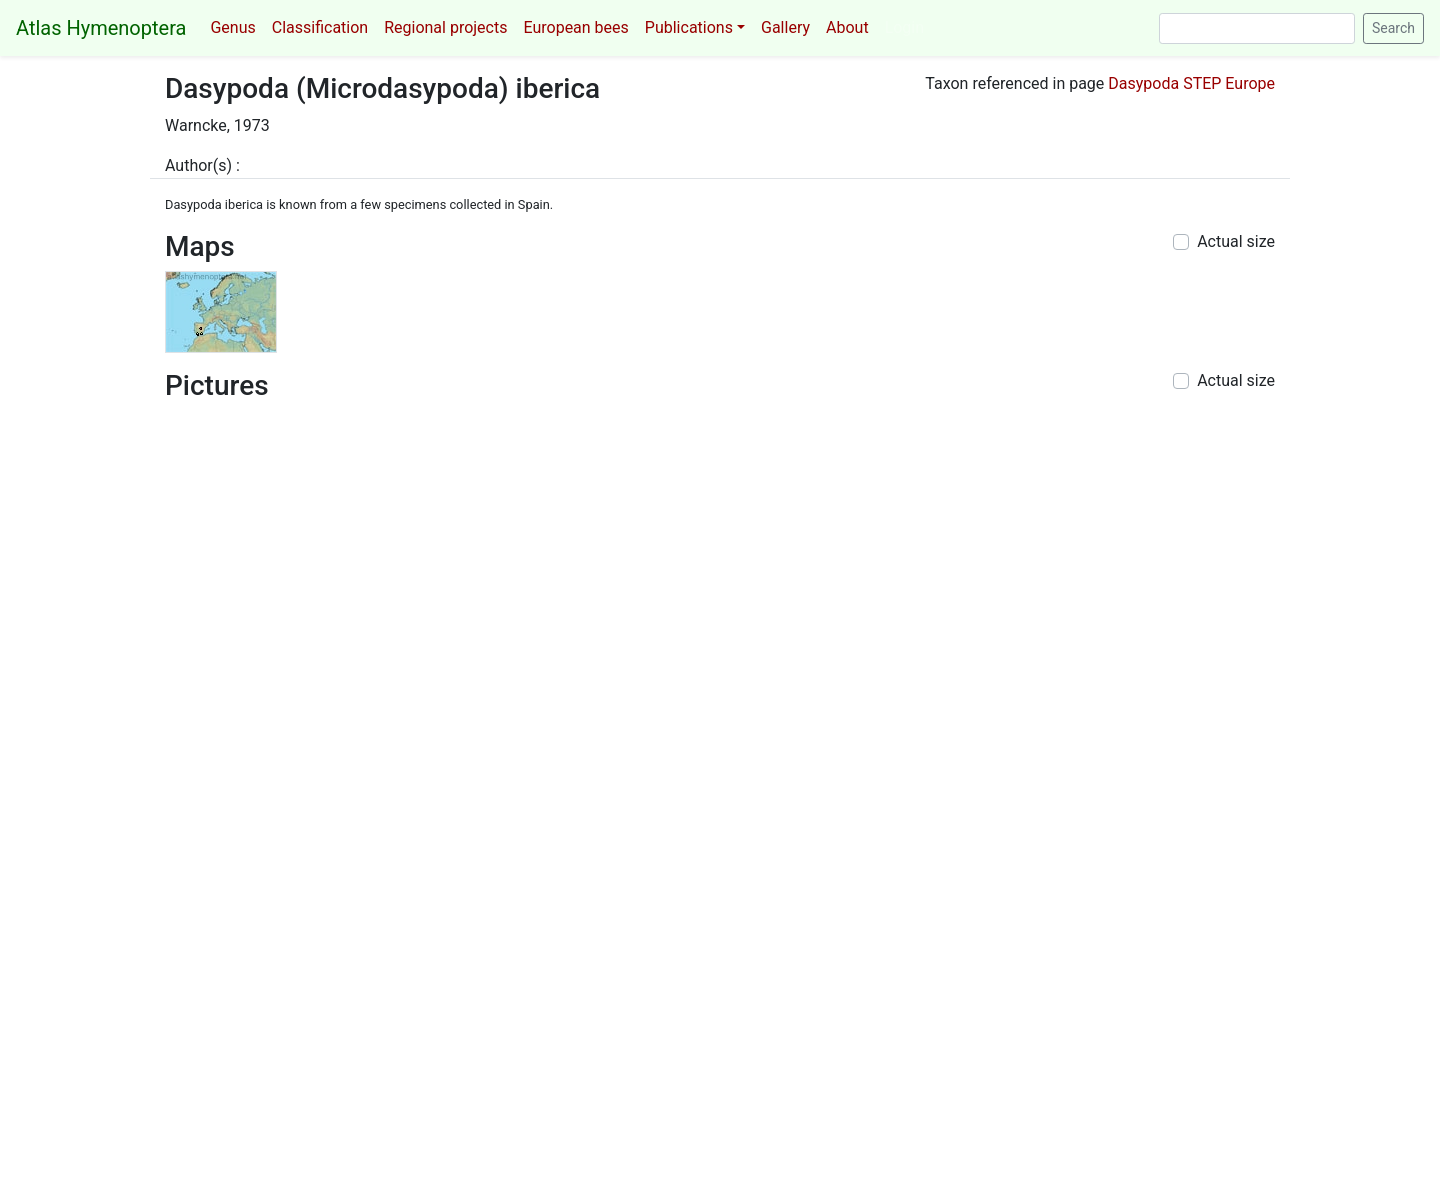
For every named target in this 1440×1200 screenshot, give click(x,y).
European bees (575, 27)
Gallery (785, 27)
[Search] (1257, 28)
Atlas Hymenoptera (101, 28)
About (847, 27)
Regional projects (445, 27)
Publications (689, 27)
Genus (232, 27)
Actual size (1236, 241)
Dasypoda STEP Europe (1191, 83)
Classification (320, 27)
